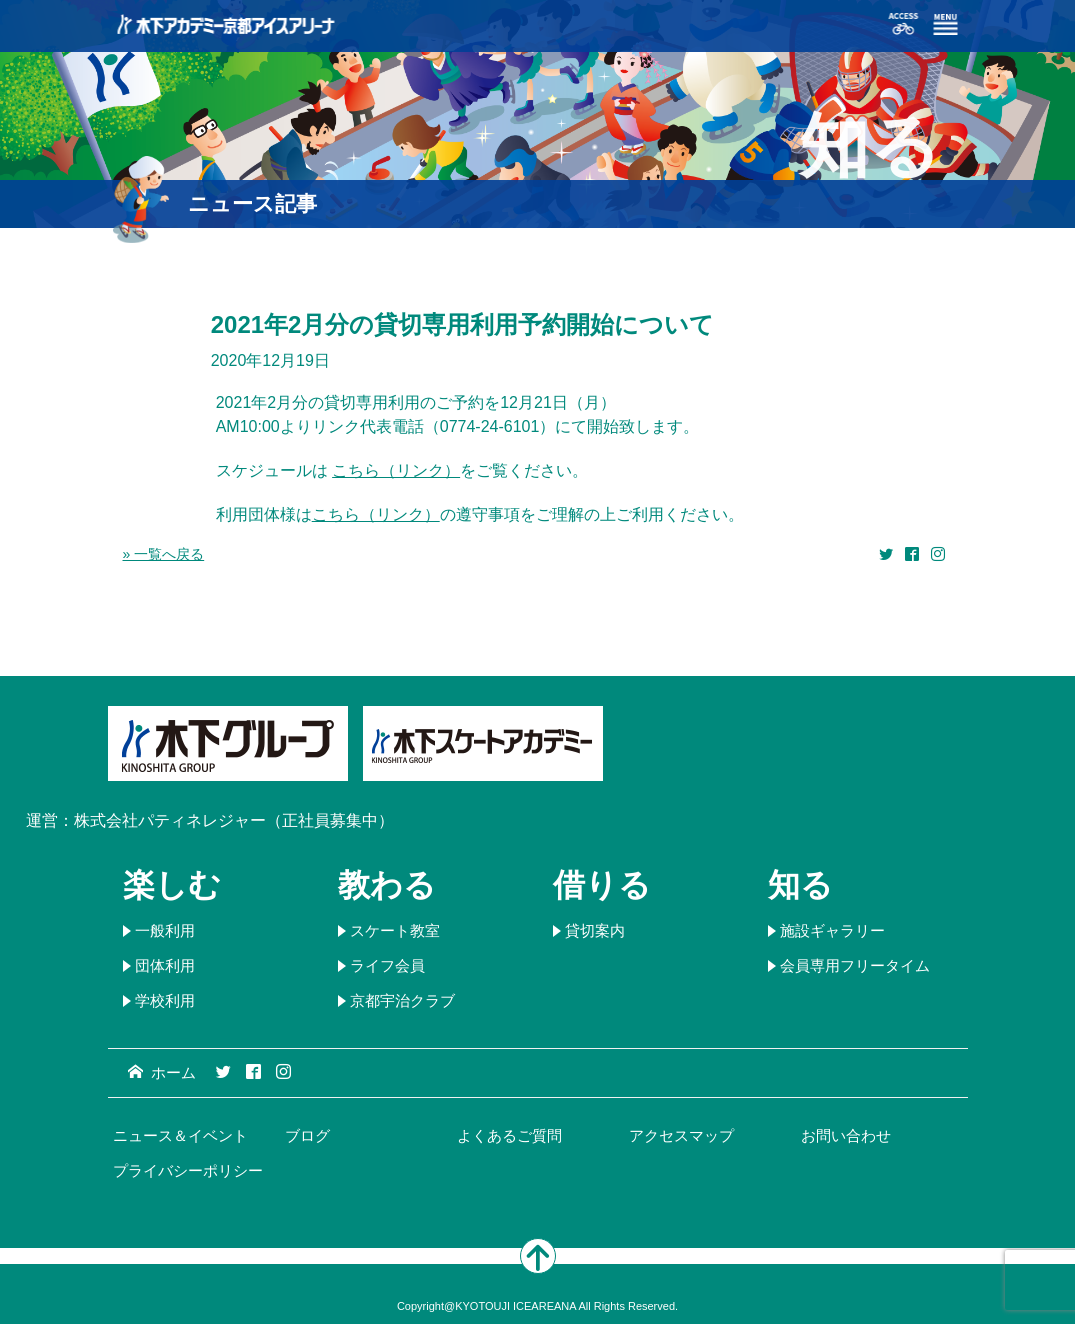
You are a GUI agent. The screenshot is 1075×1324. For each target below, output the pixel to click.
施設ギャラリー (832, 930)
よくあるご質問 (509, 1135)
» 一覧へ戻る (164, 554)
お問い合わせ (846, 1135)
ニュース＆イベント (180, 1135)
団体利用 (165, 965)
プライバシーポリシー (188, 1170)
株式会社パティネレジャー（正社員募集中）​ (234, 820)
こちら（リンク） (396, 470)
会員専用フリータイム (855, 965)
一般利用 (165, 930)
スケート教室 (395, 930)
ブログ (307, 1135)
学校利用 (165, 1000)
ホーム (162, 1072)
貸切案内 (595, 930)
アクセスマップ (681, 1135)
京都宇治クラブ (402, 1000)
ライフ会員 (387, 965)
